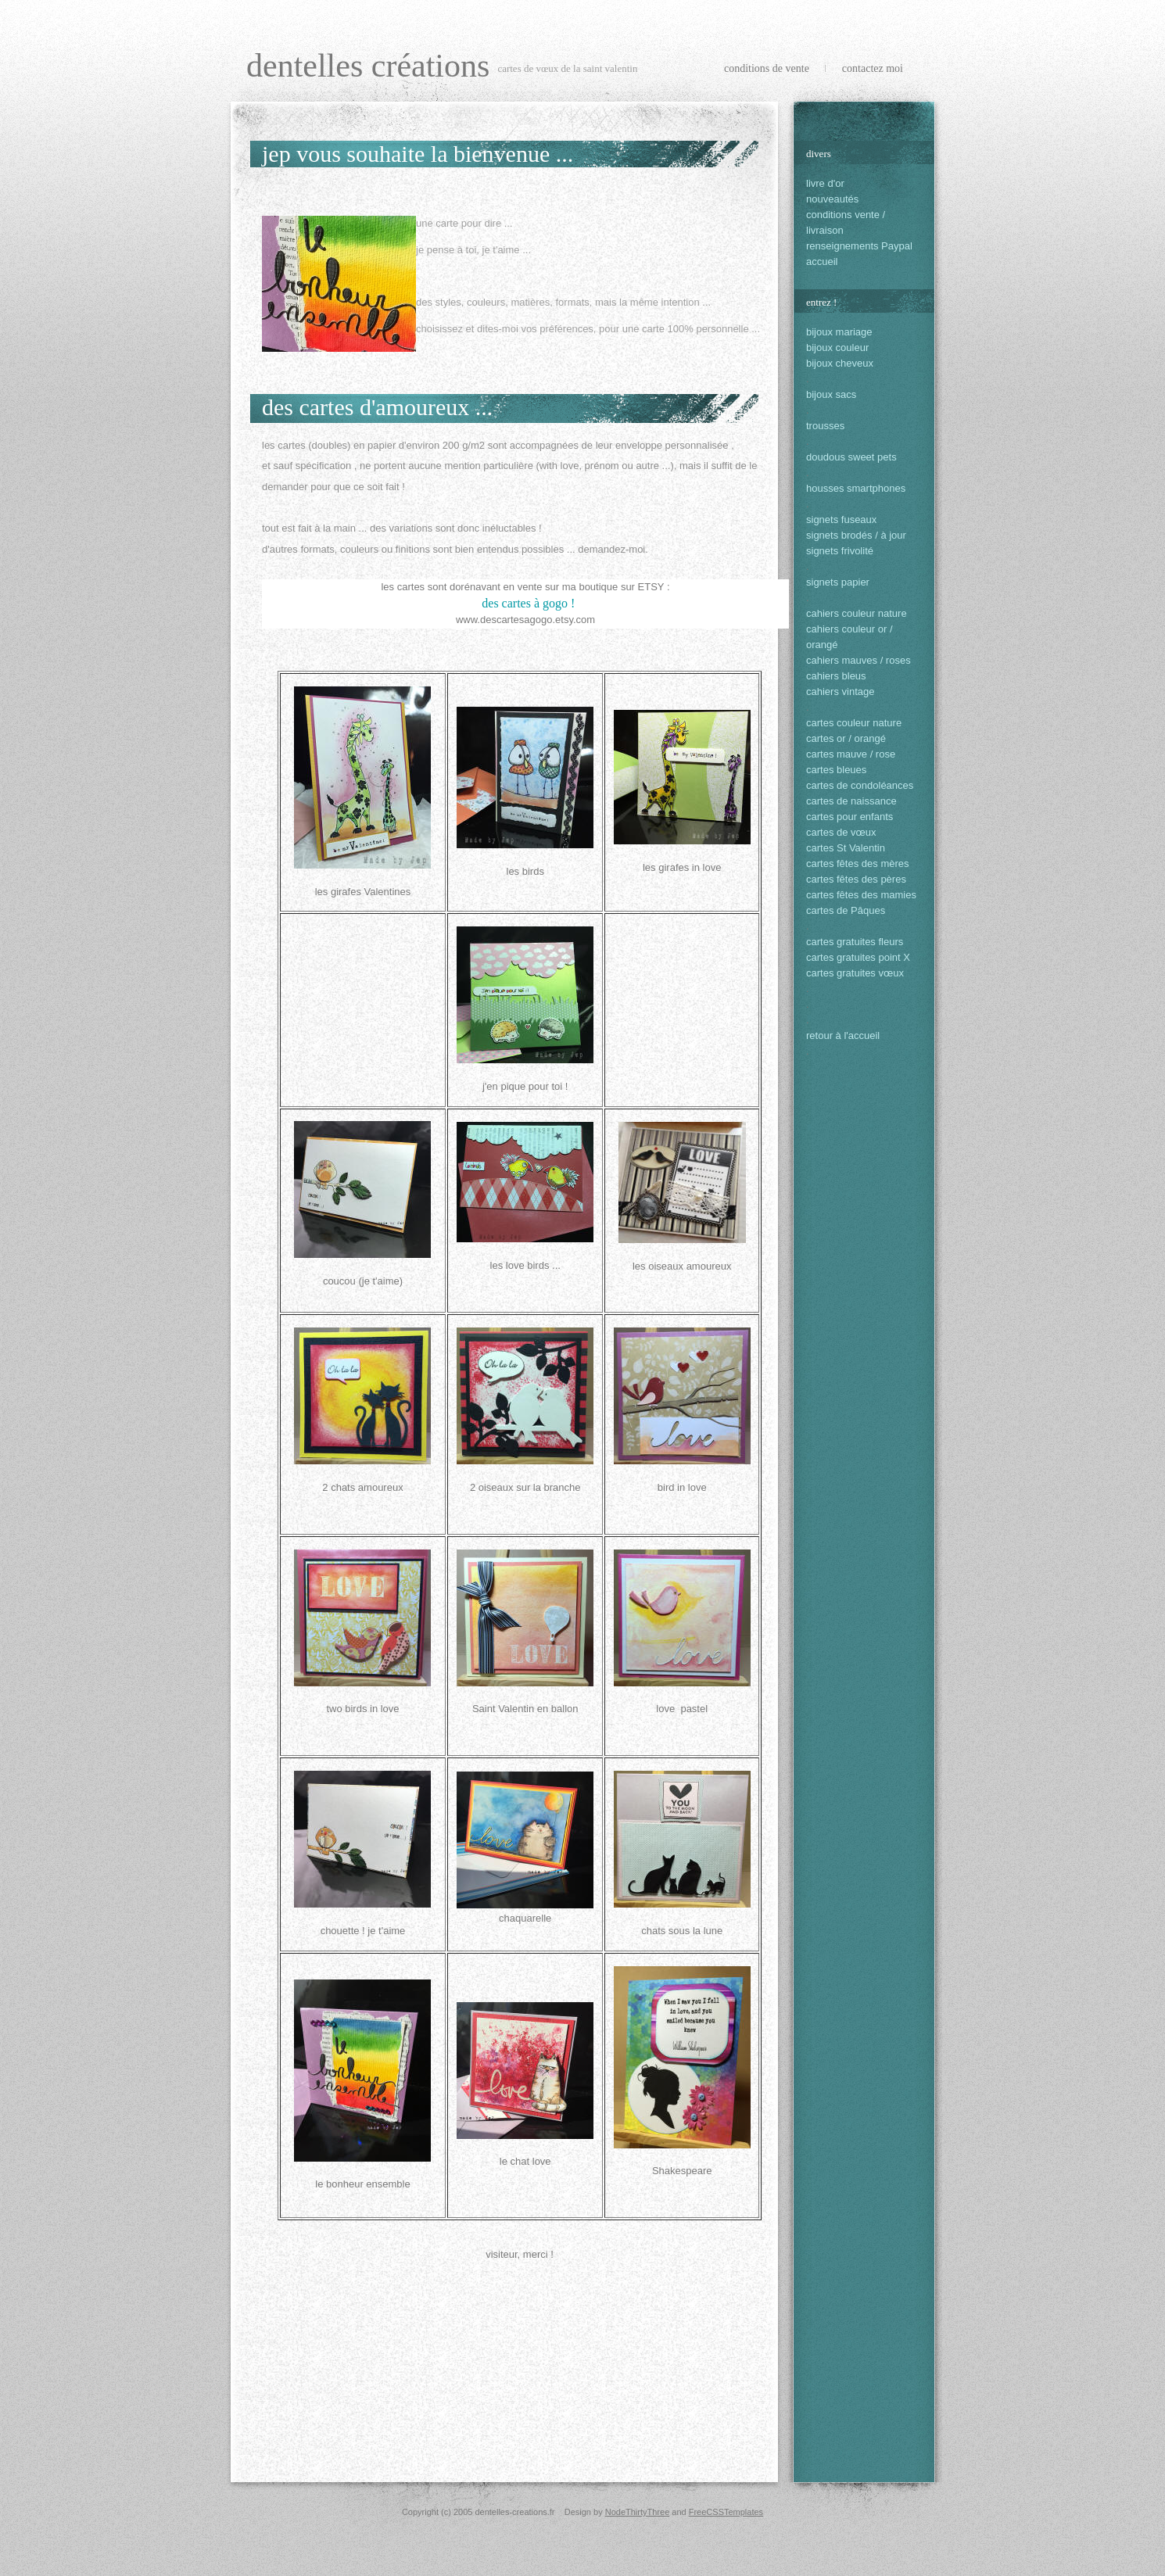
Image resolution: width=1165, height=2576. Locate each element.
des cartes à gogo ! (527, 603)
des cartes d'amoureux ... (377, 407)
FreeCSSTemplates (726, 2512)
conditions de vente (766, 68)
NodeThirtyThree (637, 2512)
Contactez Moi (872, 68)
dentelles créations (367, 66)
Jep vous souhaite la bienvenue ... (417, 154)
